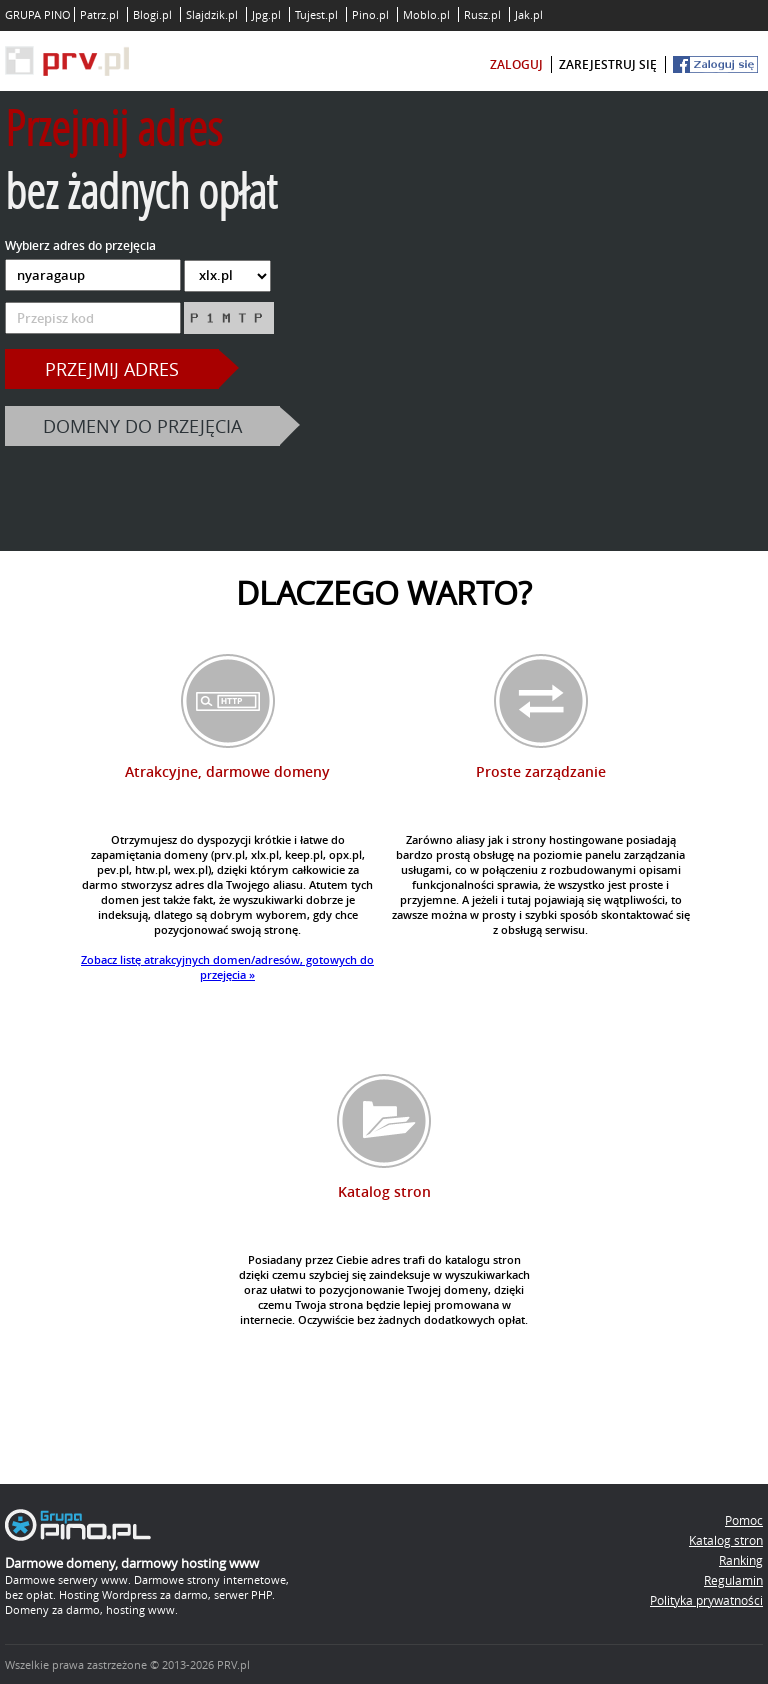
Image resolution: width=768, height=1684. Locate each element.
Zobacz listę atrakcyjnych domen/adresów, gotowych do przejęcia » (227, 967)
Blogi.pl (152, 14)
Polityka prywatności (706, 1600)
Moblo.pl (426, 14)
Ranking (741, 1560)
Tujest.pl (316, 14)
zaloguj (516, 64)
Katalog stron (726, 1540)
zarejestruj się (608, 64)
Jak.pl (529, 14)
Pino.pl (370, 14)
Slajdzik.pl (212, 14)
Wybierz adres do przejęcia (80, 245)
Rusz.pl (482, 14)
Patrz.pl (99, 14)
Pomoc (744, 1520)
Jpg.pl (266, 14)
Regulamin (733, 1580)
